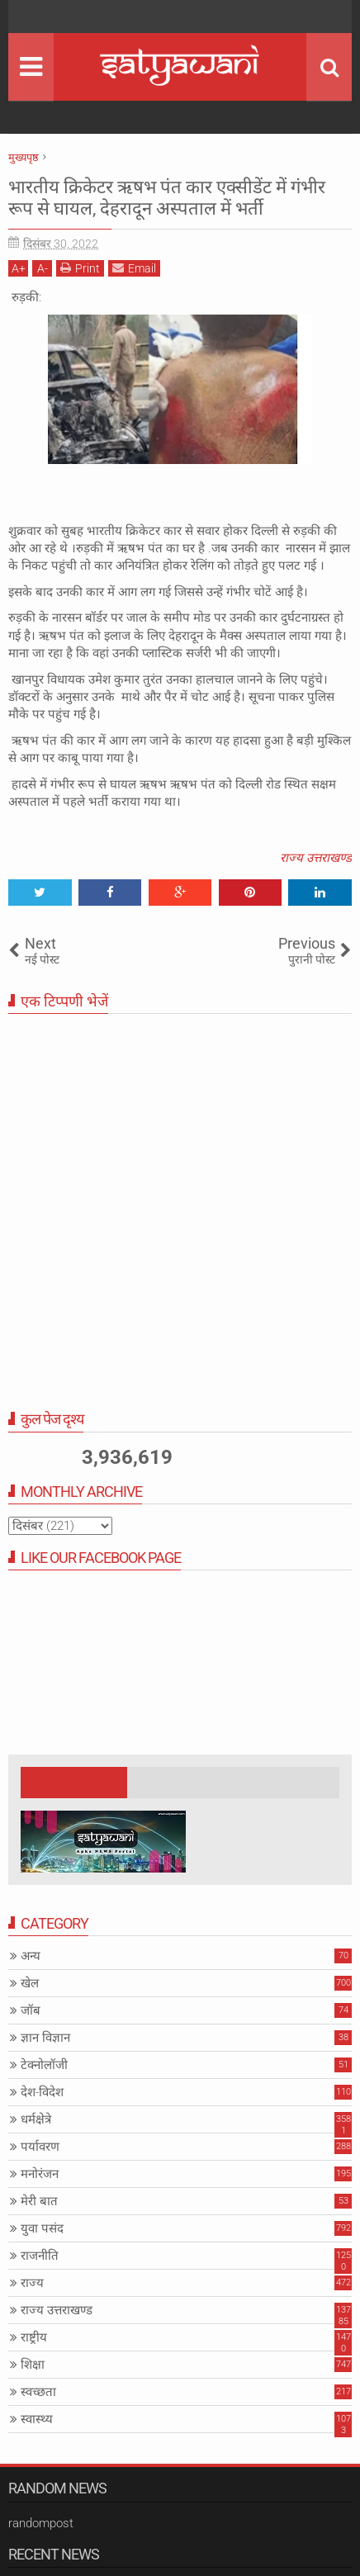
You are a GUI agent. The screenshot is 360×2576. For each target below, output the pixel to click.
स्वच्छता (38, 2391)
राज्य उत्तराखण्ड (316, 857)
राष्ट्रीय (34, 2337)
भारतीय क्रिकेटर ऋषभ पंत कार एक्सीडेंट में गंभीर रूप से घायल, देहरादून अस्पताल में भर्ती (166, 198)
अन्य (30, 1956)
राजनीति (40, 2255)
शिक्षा (33, 2364)
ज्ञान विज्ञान (45, 2037)
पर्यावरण (40, 2146)
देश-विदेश (42, 2092)
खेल (30, 1983)
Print (80, 268)
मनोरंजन (40, 2173)
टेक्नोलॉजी (44, 2064)
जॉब (30, 2010)
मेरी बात (39, 2201)
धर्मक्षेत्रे (36, 2119)
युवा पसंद (42, 2228)
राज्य (32, 2282)
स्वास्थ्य (37, 2419)
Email (134, 268)
